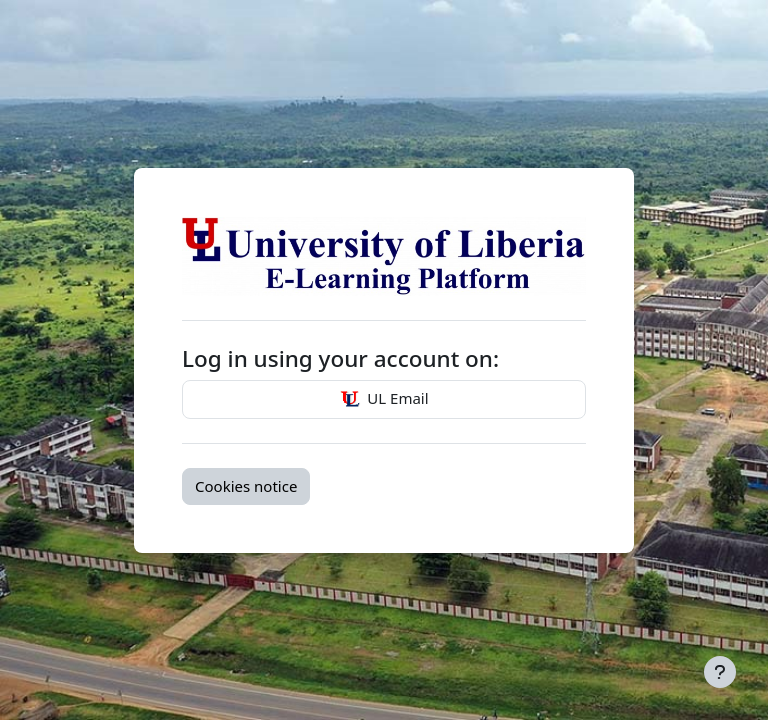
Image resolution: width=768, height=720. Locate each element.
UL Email (383, 400)
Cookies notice (246, 486)
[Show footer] (720, 672)
